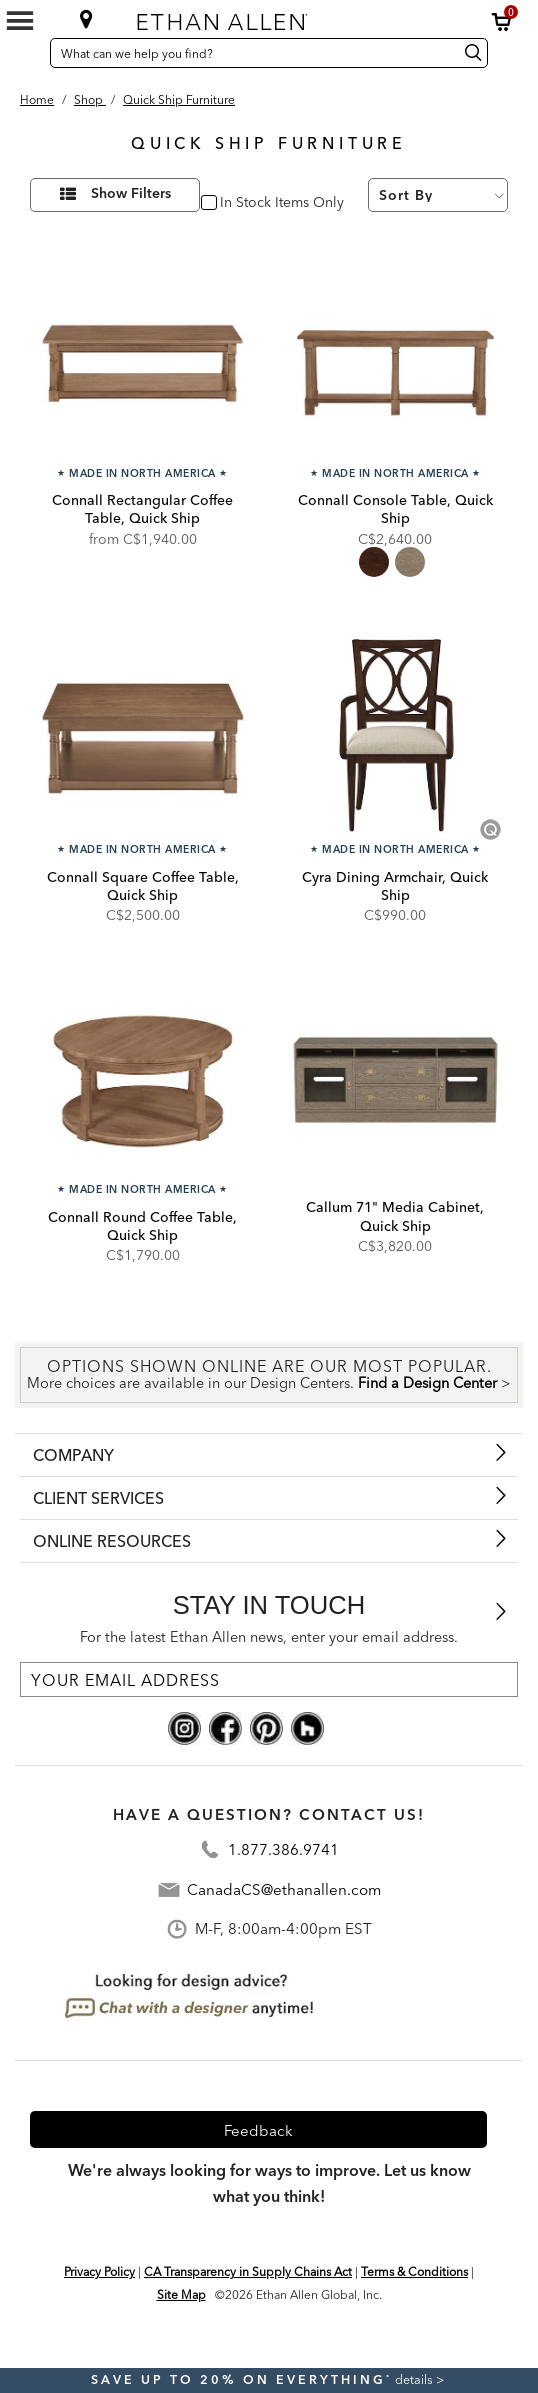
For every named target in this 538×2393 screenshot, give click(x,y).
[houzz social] (307, 1727)
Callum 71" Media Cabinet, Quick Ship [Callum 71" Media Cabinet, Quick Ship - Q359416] (395, 1216)
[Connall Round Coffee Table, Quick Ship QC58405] (142, 1075)
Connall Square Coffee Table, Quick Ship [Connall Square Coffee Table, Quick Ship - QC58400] (143, 886)
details (415, 2379)
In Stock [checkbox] (242, 203)
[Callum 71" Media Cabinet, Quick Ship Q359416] (395, 1075)
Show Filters (131, 194)
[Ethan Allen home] (262, 17)
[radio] (374, 562)
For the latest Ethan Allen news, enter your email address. (269, 1637)
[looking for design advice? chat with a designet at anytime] (190, 1996)
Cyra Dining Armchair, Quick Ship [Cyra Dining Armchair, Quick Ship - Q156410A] (395, 886)
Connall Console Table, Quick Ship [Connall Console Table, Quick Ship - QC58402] (395, 509)
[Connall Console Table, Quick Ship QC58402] (395, 358)
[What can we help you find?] (251, 53)
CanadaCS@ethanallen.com (284, 1889)
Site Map (181, 2294)
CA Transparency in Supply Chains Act (248, 2271)
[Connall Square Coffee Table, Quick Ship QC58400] (142, 735)
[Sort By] (438, 195)
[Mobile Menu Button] (20, 21)
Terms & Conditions (414, 2271)
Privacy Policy (99, 2271)
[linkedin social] (348, 1727)
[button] (502, 22)
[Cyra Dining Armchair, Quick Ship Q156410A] (395, 735)
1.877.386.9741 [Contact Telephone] (283, 1849)
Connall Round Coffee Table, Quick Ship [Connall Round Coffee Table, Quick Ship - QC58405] (142, 1226)
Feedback (258, 2130)
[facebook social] (225, 1727)
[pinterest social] (266, 1727)
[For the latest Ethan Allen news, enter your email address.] (269, 1679)
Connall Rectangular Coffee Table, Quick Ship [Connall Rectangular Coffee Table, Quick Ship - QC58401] (142, 509)
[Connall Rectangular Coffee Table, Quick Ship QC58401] (142, 358)
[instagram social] (184, 1727)
